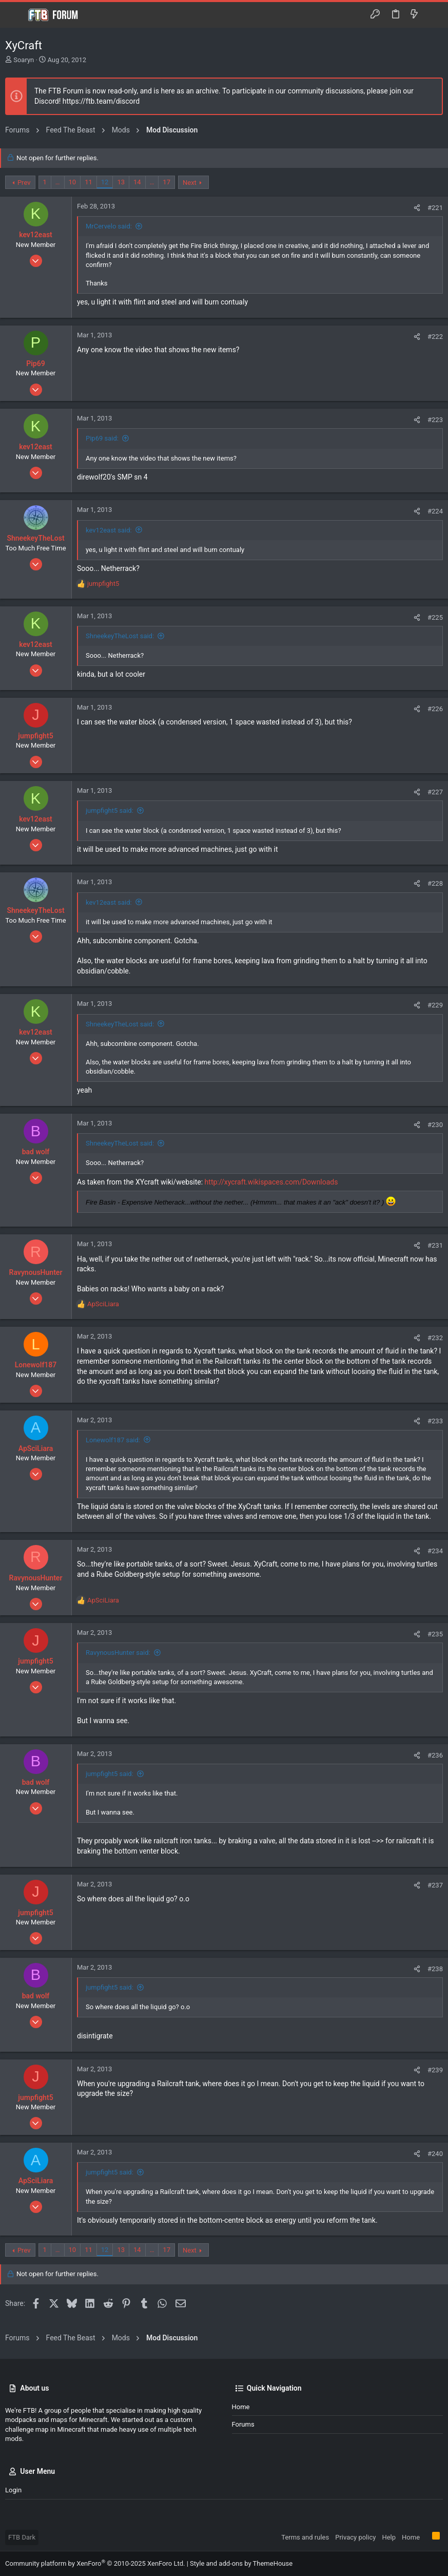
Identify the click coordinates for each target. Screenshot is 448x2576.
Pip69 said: (102, 438)
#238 (435, 1969)
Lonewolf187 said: (113, 1440)
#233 (435, 1421)
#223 (435, 420)
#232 (435, 1338)
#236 (435, 1755)
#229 (435, 1005)
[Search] (433, 15)
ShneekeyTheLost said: (120, 636)
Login (13, 2490)
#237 (435, 1885)
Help (389, 2537)
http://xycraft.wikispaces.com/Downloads (271, 1182)
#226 (435, 709)
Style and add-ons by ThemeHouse (241, 2563)
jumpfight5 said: (109, 810)
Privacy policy (355, 2537)
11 (88, 182)
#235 (435, 1634)
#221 (435, 208)
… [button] (57, 182)
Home (241, 2407)
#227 (435, 792)
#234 (435, 1551)
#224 (435, 511)
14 (137, 182)
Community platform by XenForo (95, 2563)
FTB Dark (21, 2537)
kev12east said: (109, 530)
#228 (435, 883)
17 (166, 182)
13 (121, 182)
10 (72, 182)
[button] (15, 15)
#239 (435, 2070)
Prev (24, 182)
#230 (435, 1125)
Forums (243, 2424)
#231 (435, 1245)
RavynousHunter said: (118, 1652)
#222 (435, 336)
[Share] (417, 208)
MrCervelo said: (109, 226)
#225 (435, 617)
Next (190, 182)
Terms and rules (305, 2537)
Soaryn (23, 60)
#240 (435, 2154)
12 (105, 182)
